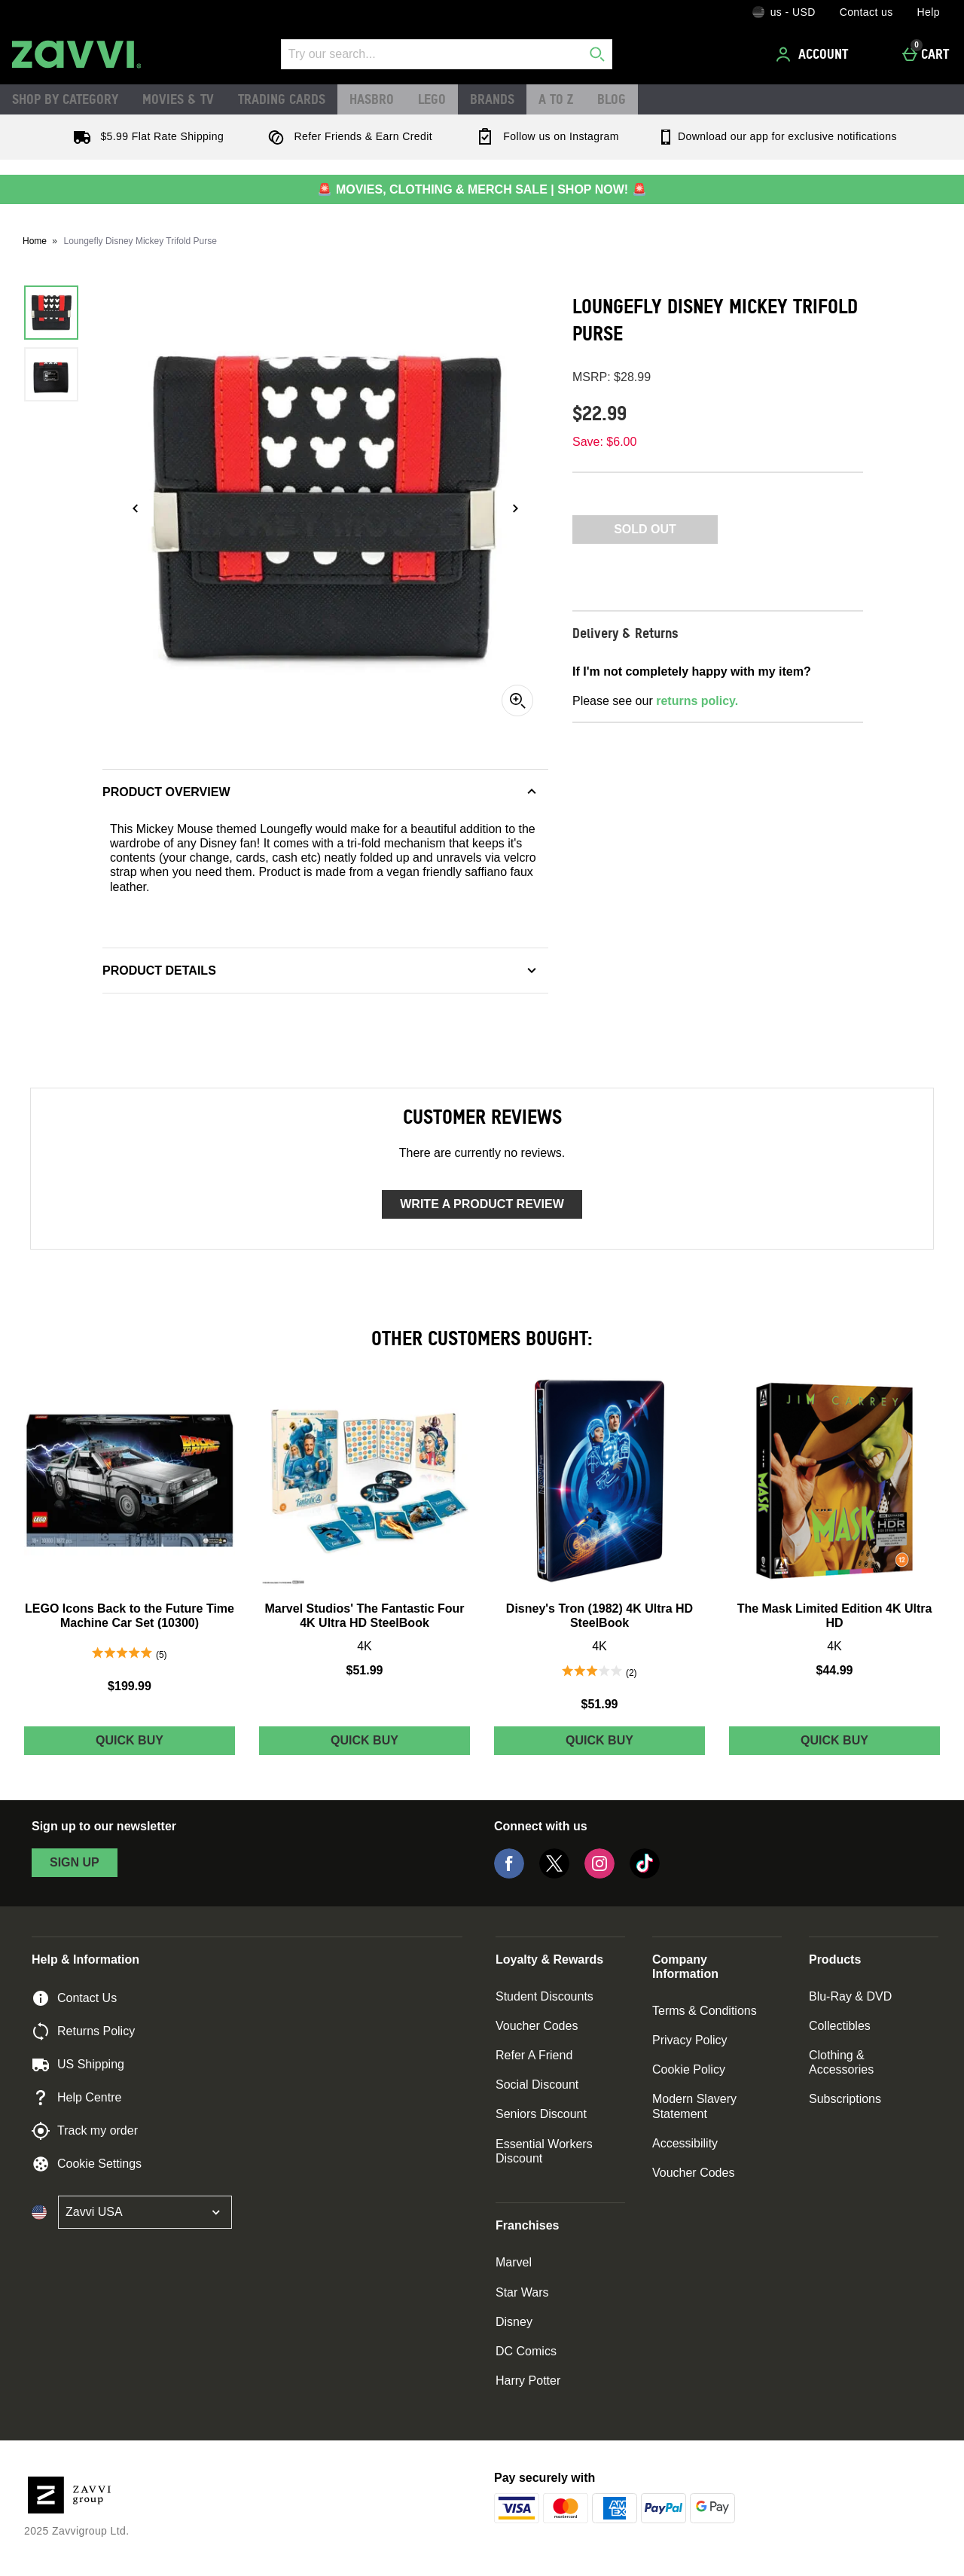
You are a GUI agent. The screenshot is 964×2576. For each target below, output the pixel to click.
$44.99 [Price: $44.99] (834, 1670)
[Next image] (515, 508)
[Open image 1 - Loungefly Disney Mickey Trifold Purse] (51, 312)
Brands (492, 98)
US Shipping (78, 2065)
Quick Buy (157, 1744)
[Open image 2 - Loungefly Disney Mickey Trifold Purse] (51, 374)
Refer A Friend (534, 2055)
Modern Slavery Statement (694, 2106)
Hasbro (371, 98)
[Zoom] (517, 700)
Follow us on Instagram (544, 136)
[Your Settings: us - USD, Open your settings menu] (784, 12)
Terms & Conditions (704, 2010)
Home (35, 241)
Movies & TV (178, 98)
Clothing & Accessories (841, 2062)
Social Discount (537, 2084)
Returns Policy (83, 2031)
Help (928, 12)
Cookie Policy (688, 2069)
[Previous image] (135, 508)
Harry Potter (528, 2380)
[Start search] (597, 54)
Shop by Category (65, 98)
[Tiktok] (645, 1874)
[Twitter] (554, 1874)
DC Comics (526, 2351)
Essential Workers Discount (544, 2151)
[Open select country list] (145, 2212)
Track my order (85, 2131)
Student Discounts (544, 1996)
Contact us (866, 12)
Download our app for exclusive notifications (777, 136)
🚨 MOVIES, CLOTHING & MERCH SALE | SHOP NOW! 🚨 (481, 189)
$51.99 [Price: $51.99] (364, 1670)
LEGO (432, 98)
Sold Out (645, 529)
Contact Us (74, 1998)
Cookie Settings (87, 2164)
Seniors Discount (541, 2113)
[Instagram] (599, 1874)
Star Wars (522, 2292)
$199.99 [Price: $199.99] (129, 1686)
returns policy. (697, 700)
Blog (611, 98)
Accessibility (685, 2143)
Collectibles (840, 2025)
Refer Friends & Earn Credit (346, 136)
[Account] (814, 54)
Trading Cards (281, 98)
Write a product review (481, 1204)
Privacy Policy (690, 2040)
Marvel (514, 2262)
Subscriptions (845, 2098)
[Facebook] (509, 1874)
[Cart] (929, 54)
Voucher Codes (537, 2025)
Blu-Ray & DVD (850, 1996)
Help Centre (76, 2098)
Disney (514, 2321)
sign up (74, 1862)
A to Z (555, 98)
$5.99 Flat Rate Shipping (145, 136)
